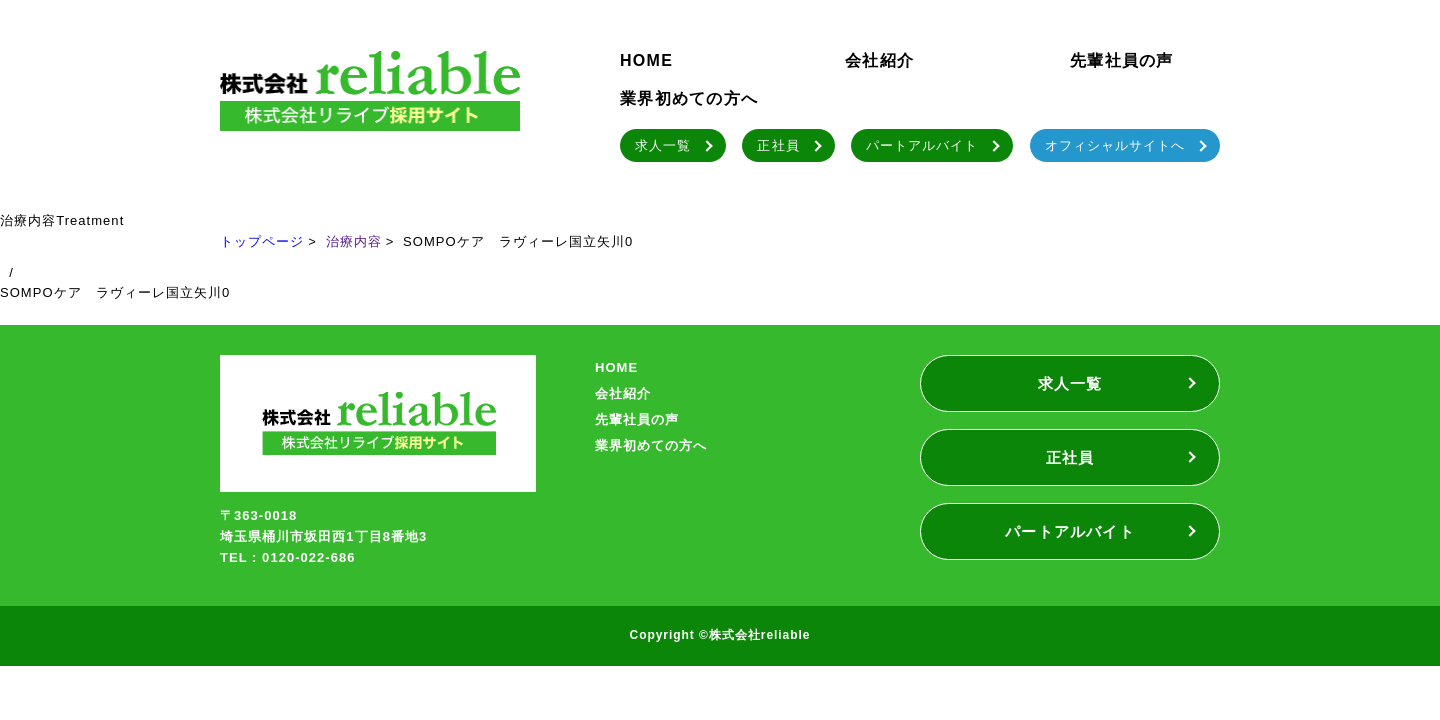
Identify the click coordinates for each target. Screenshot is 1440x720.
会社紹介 (879, 60)
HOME (646, 60)
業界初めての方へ (689, 98)
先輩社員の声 (1122, 60)
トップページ (262, 241)
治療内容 (354, 241)
